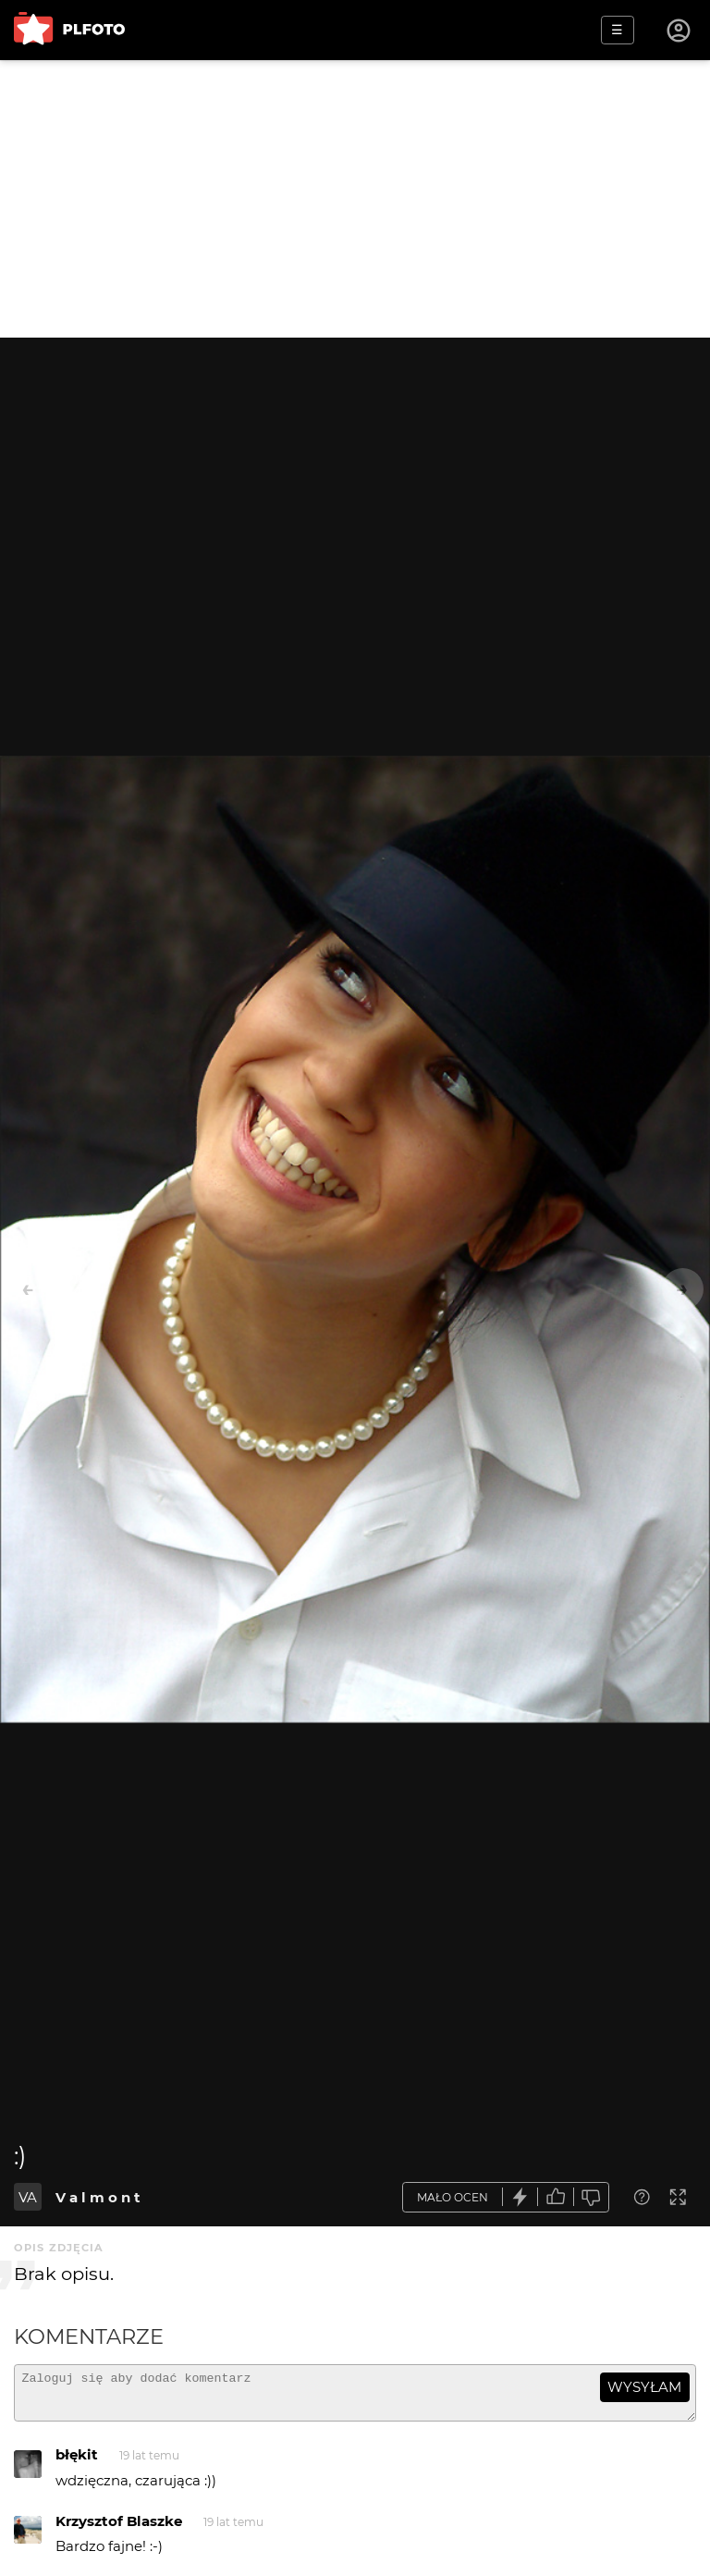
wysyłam (644, 2387)
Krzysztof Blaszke (118, 2529)
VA (27, 2197)
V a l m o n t (98, 2197)
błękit (76, 2462)
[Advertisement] (355, 198)
